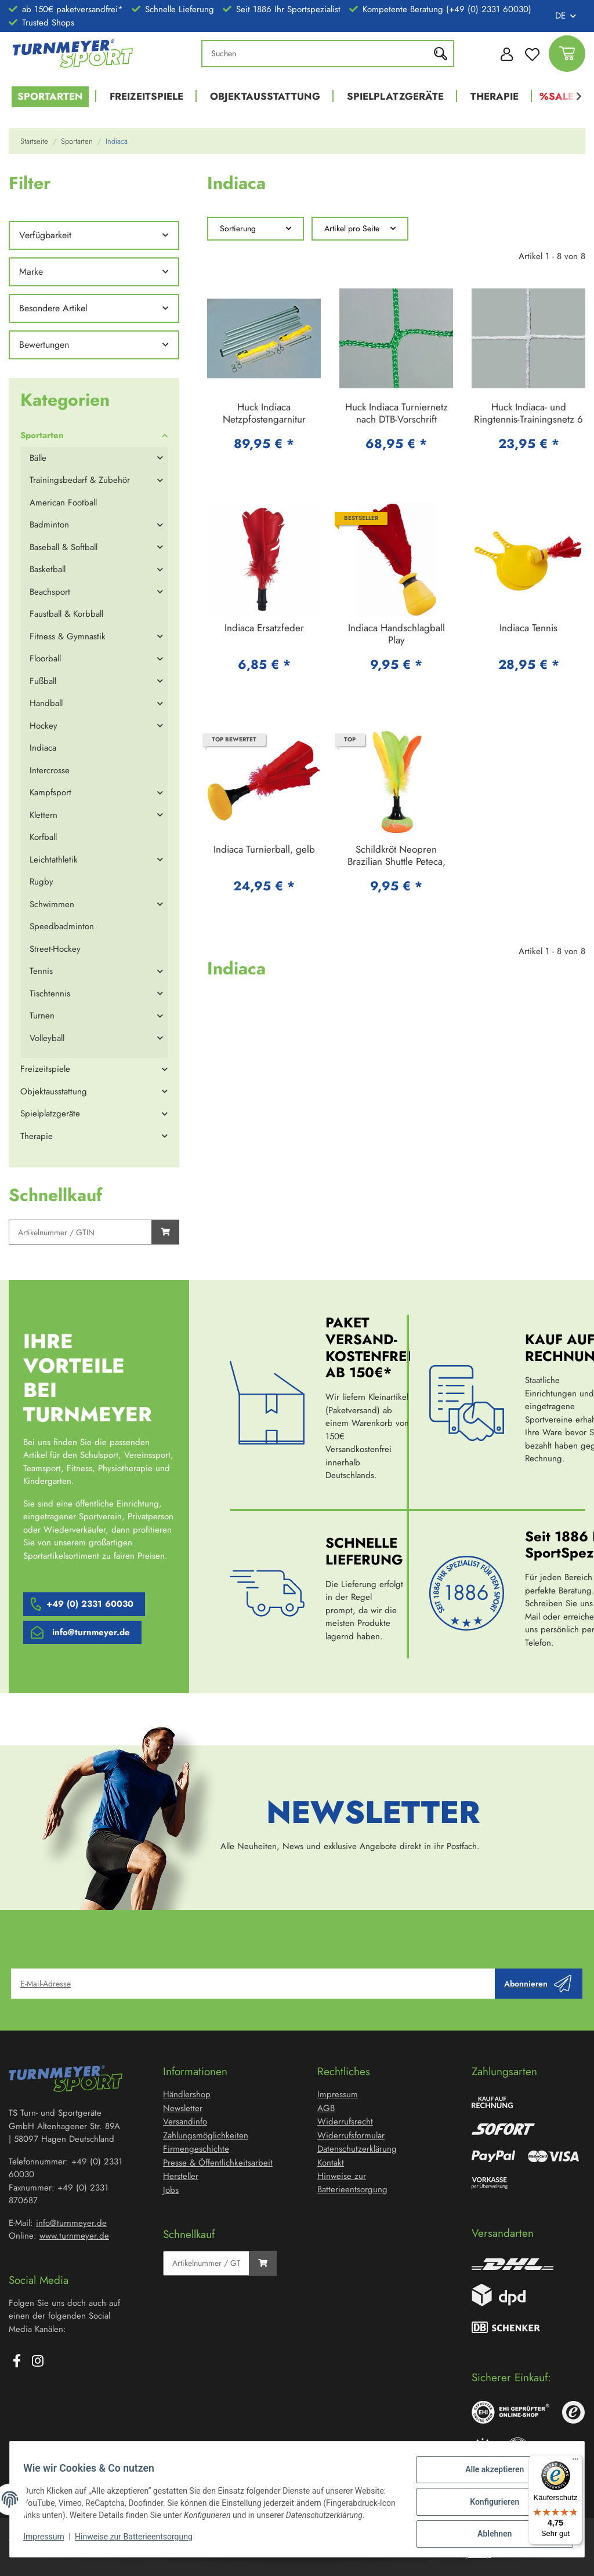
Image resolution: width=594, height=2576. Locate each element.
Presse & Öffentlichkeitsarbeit (218, 2162)
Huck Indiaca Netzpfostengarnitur (264, 413)
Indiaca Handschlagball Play (396, 634)
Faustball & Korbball (66, 613)
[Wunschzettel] (532, 53)
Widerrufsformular (351, 2135)
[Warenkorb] (567, 53)
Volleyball (47, 1038)
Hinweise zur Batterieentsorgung (139, 2541)
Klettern (43, 815)
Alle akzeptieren (489, 2470)
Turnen (42, 1015)
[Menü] (575, 2462)
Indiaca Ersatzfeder (264, 628)
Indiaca (43, 747)
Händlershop (187, 2094)
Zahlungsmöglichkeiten (205, 2135)
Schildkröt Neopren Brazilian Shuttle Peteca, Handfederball (396, 856)
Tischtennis (50, 993)
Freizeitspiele (45, 1069)
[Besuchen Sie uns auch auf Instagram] (38, 2361)
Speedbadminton (62, 926)
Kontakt (330, 2162)
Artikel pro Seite (351, 228)
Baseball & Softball (63, 547)
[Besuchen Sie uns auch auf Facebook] (17, 2361)
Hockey (43, 725)
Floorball (45, 658)
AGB (326, 2108)
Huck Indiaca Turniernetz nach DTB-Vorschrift (396, 413)
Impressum (48, 2541)
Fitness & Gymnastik (68, 636)
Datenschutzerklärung (357, 2148)
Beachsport (50, 591)
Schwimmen (52, 904)
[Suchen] (318, 53)
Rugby (41, 881)
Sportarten (42, 435)
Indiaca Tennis (528, 628)
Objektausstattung (53, 1091)
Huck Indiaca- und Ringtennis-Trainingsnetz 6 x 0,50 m (528, 414)
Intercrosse (50, 770)
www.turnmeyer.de (74, 2235)
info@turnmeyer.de (91, 1632)
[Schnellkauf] (80, 1232)
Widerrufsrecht (345, 2121)
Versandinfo (185, 2121)
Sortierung (238, 228)
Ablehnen (489, 2530)
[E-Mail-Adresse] (253, 1984)
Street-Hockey (55, 949)
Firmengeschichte (196, 2148)
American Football (63, 502)
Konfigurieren (489, 2500)
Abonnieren (537, 1983)
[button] (503, 53)
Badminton (49, 524)
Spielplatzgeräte (50, 1113)
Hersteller (180, 2176)
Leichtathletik (54, 859)
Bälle (38, 458)
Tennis (41, 971)
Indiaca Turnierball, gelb (264, 849)
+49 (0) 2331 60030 (89, 1604)
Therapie (36, 1136)
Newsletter (182, 2108)
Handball (46, 703)
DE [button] (560, 15)
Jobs (171, 2190)
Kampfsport (50, 792)
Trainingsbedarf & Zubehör (80, 480)
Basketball (48, 569)
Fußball (43, 681)
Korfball (43, 837)
